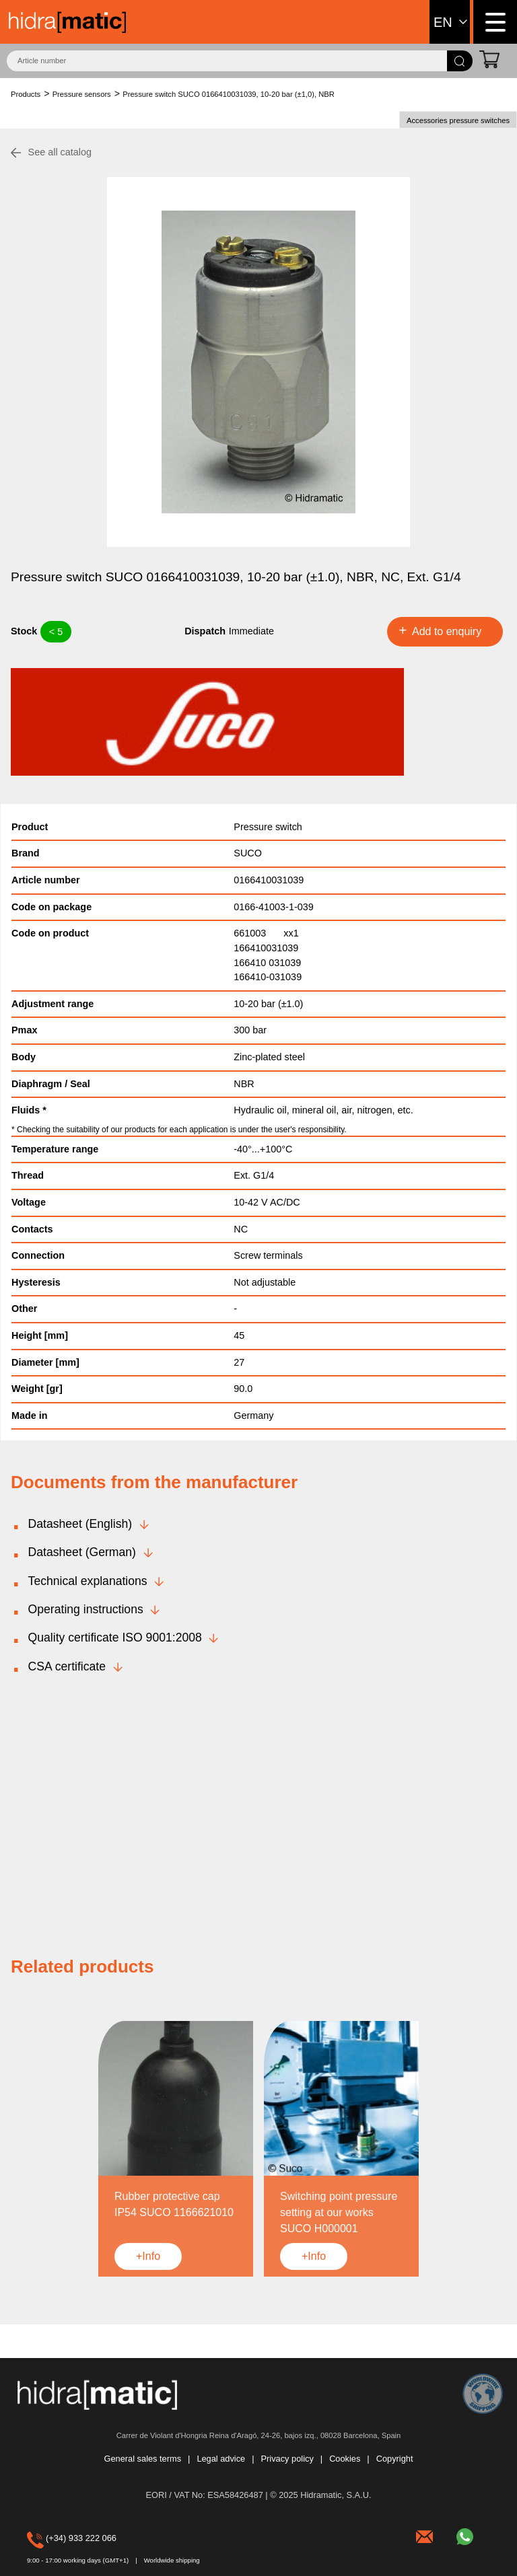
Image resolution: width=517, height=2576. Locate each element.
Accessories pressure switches (458, 120)
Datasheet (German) (82, 1552)
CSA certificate (67, 1666)
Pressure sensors (82, 94)
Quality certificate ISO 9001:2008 (115, 1637)
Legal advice (221, 2459)
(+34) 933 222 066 (46, 2538)
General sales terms (143, 2459)
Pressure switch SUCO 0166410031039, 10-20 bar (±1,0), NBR (229, 94)
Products (25, 94)
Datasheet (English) (80, 1524)
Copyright (394, 2459)
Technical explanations (87, 1581)
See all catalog (60, 152)
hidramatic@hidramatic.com (426, 2535)
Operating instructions (85, 1609)
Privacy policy (287, 2459)
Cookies (344, 2459)
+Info (148, 2256)
